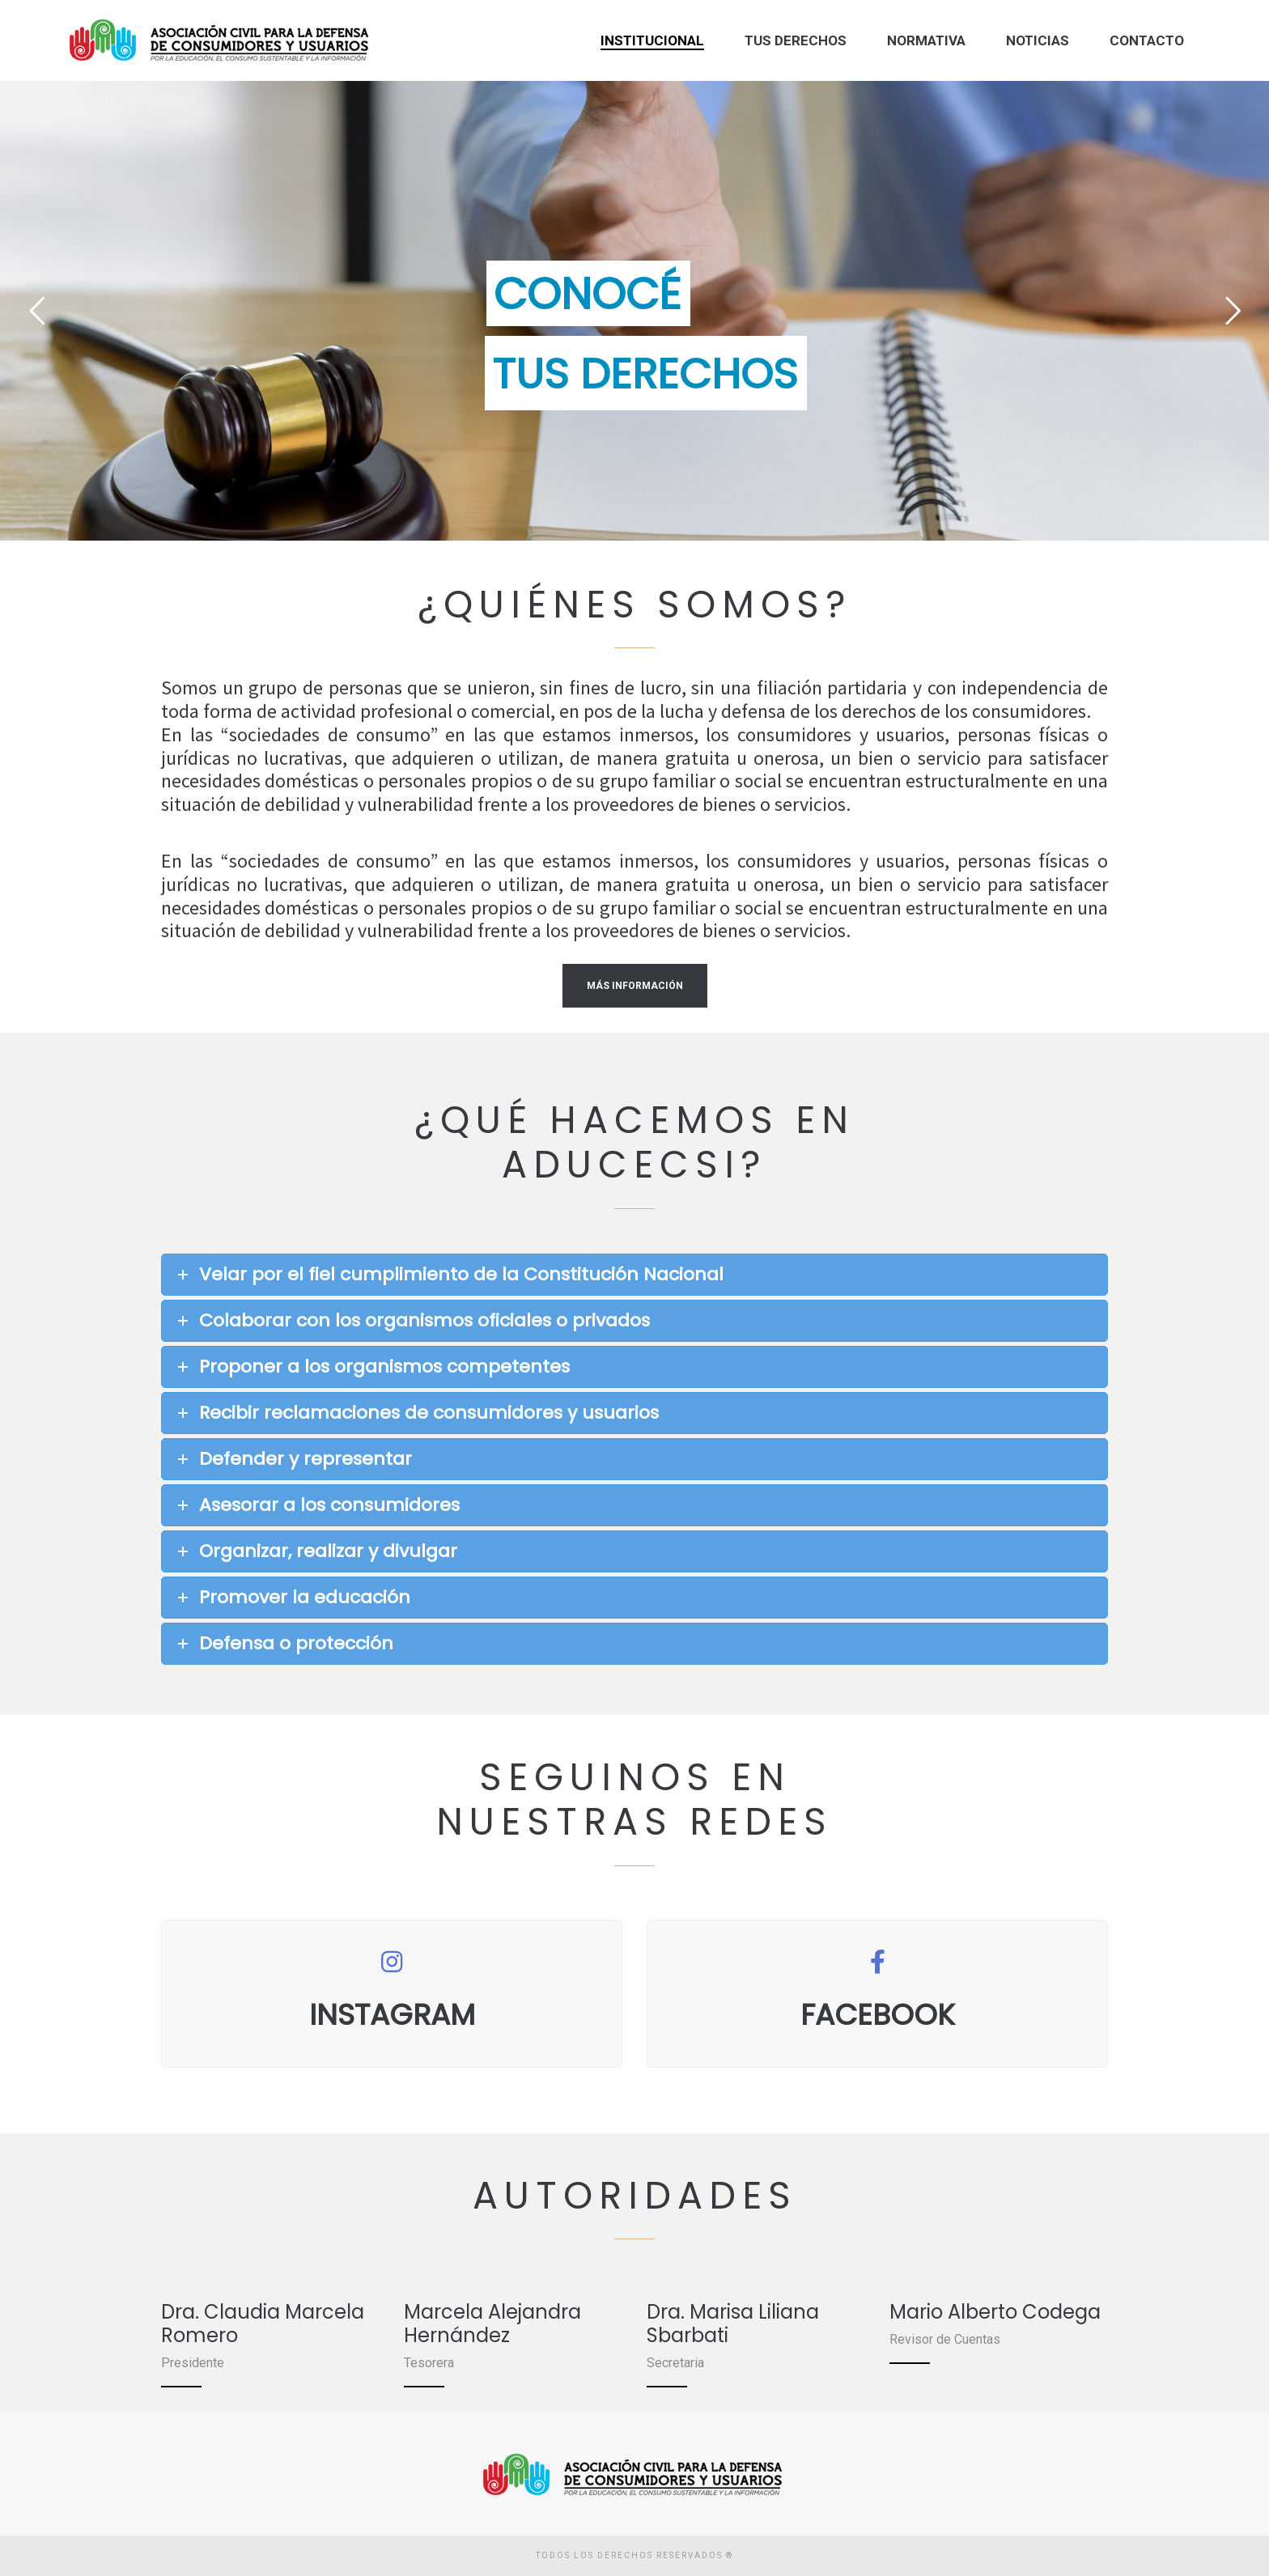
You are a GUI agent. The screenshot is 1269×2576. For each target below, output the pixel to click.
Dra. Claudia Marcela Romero (262, 2323)
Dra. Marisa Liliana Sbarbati (733, 2323)
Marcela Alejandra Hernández (492, 2323)
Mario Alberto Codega (995, 2311)
